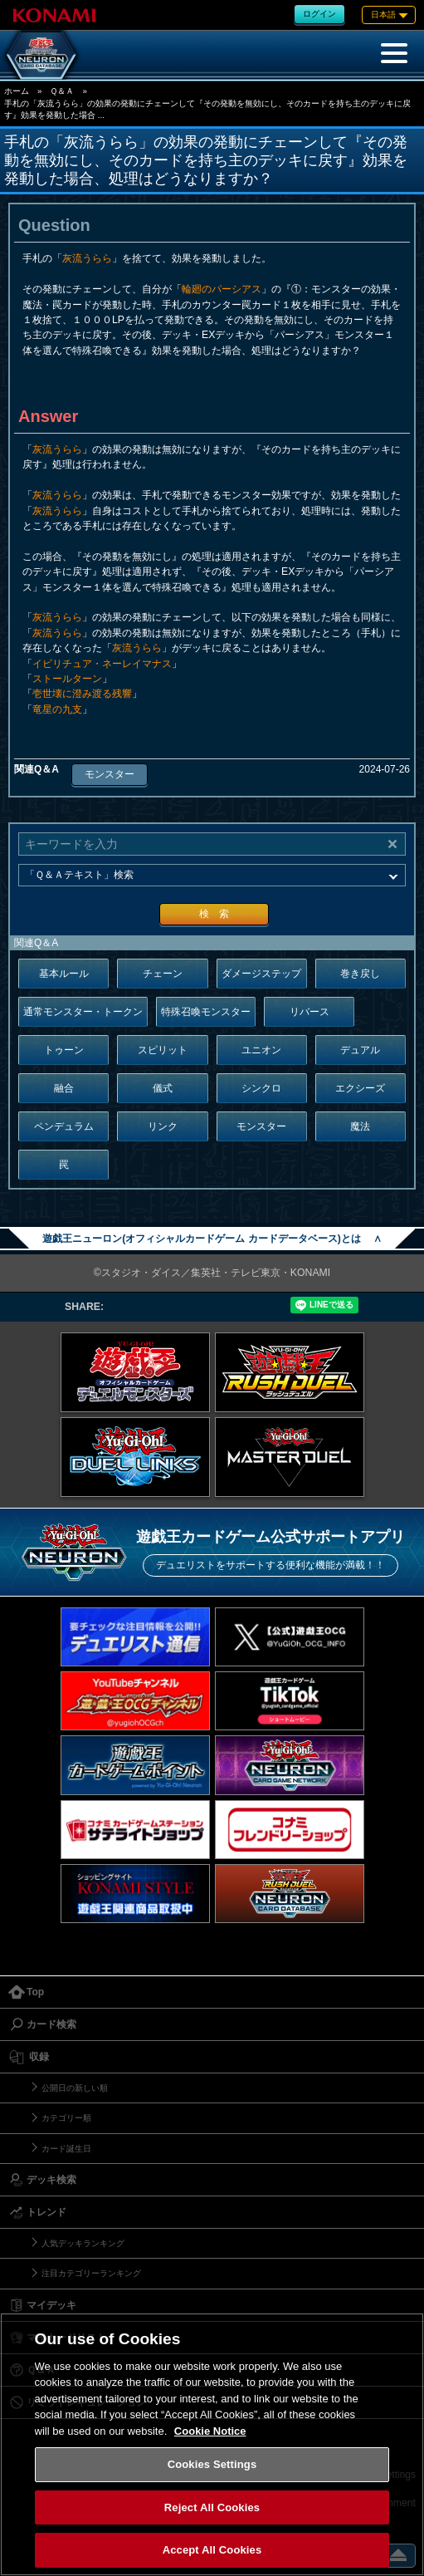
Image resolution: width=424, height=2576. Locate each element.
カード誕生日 (66, 2148)
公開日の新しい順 (74, 2088)
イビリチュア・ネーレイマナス (102, 664)
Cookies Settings (212, 2464)
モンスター (109, 774)
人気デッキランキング (82, 2243)
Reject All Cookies (212, 2507)
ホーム (16, 91)
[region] (212, 2444)
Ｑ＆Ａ (62, 91)
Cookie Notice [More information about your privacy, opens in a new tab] (210, 2431)
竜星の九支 (57, 709)
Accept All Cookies (212, 2550)
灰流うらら (87, 258)
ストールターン (67, 678)
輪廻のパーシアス (221, 289)
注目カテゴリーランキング (91, 2273)
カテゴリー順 (66, 2117)
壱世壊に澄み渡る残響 (82, 693)
